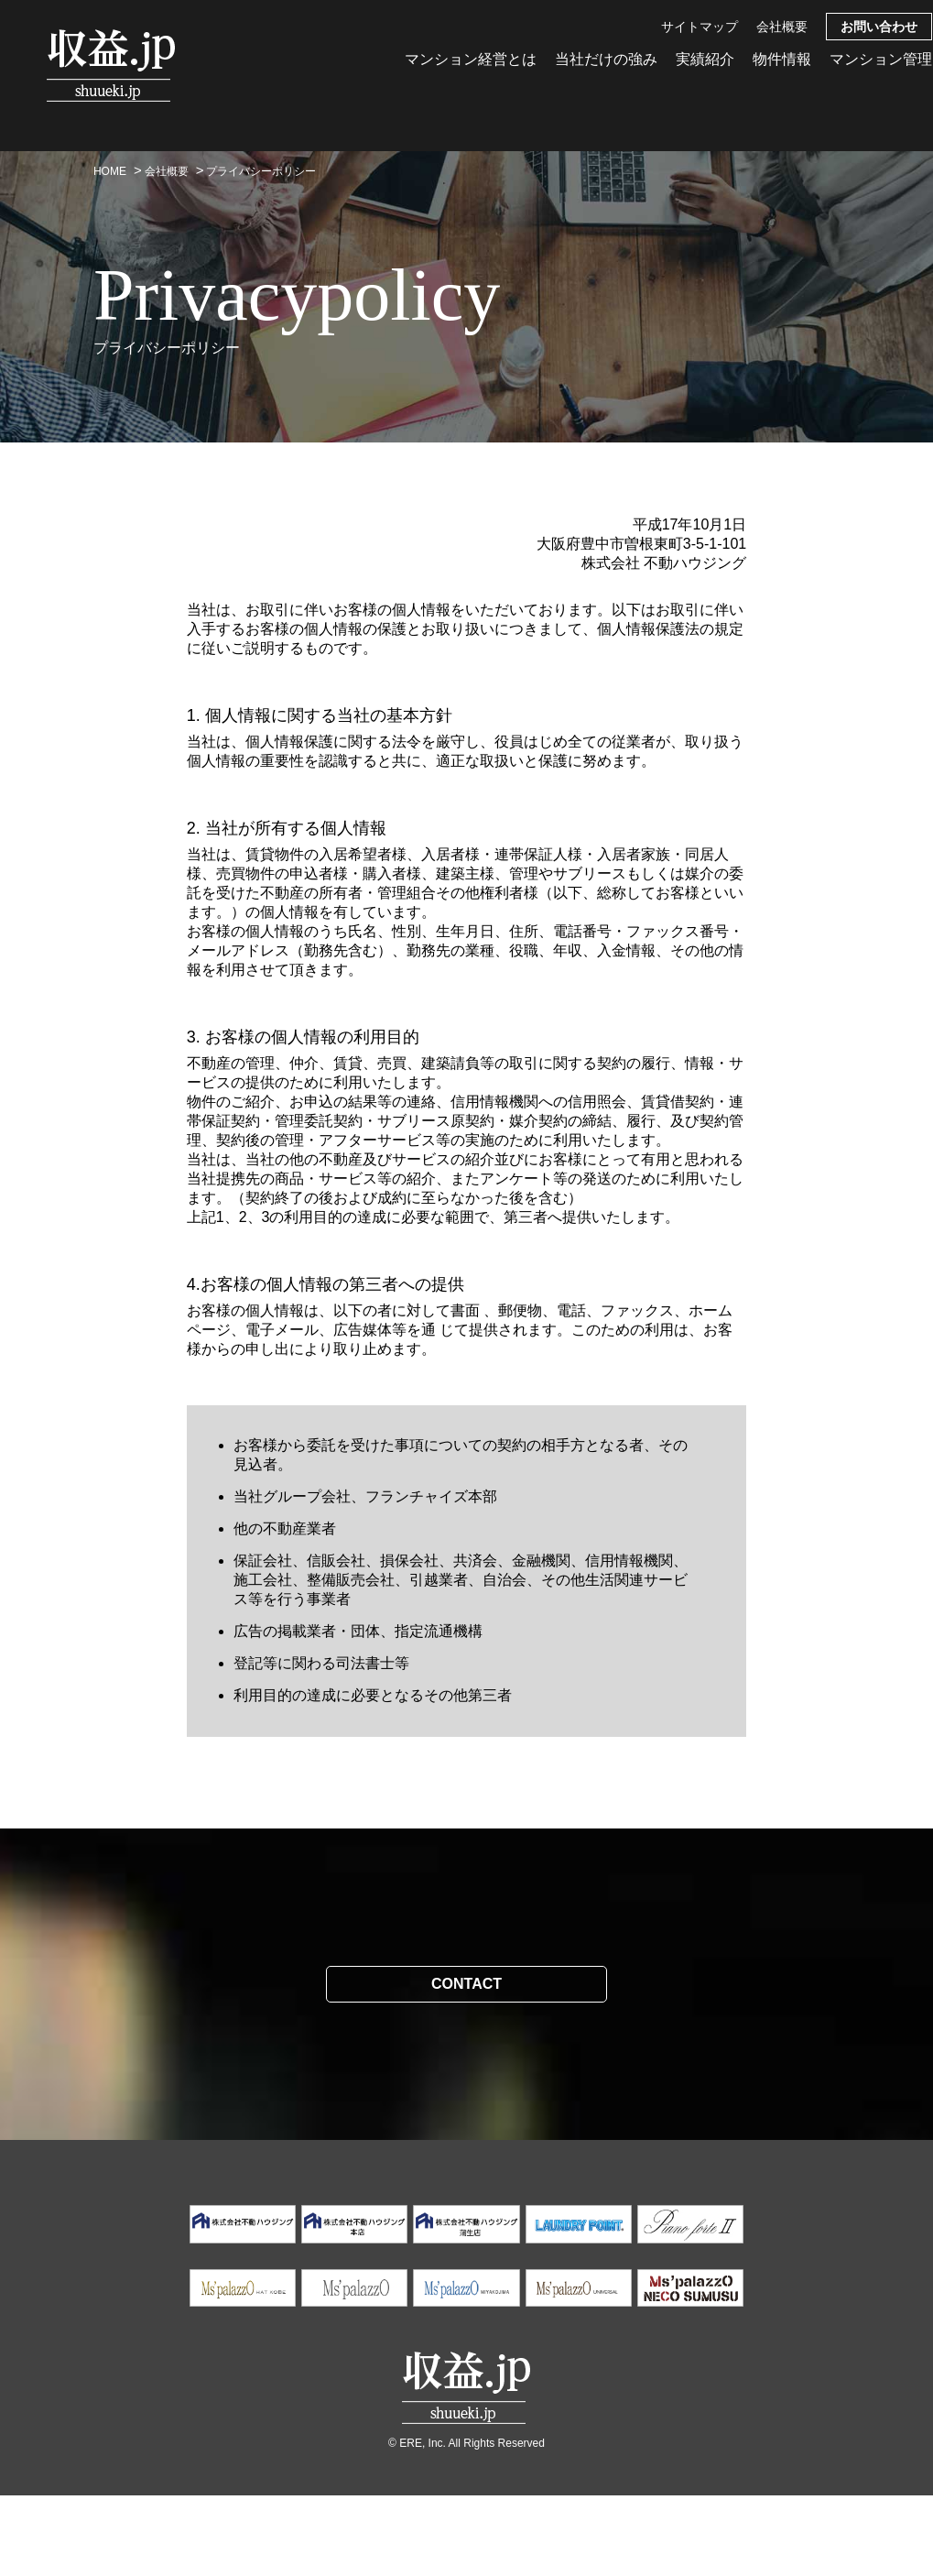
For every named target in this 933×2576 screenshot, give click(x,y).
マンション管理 (881, 59)
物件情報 (782, 59)
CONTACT (466, 1984)
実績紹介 (705, 59)
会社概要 (782, 26)
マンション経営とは (471, 59)
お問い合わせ (879, 26)
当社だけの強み (606, 59)
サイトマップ (699, 26)
